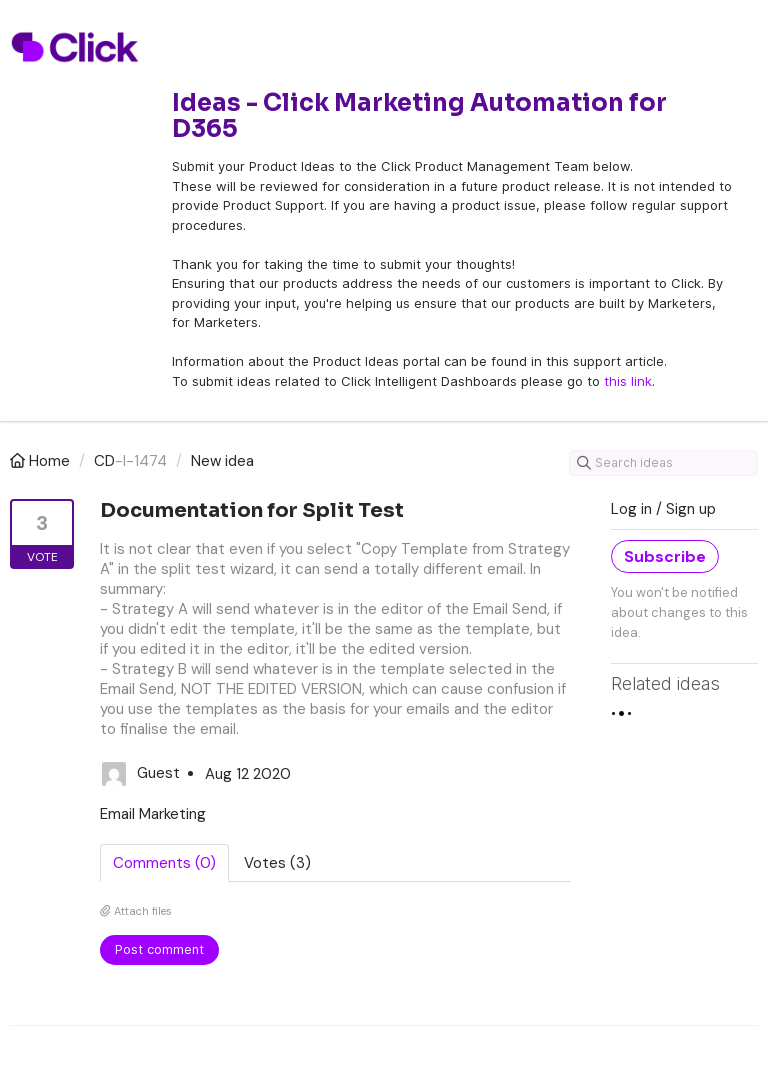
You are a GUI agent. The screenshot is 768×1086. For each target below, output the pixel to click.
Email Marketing (153, 814)
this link (628, 381)
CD (104, 461)
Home (42, 461)
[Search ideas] (663, 463)
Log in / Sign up (663, 509)
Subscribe (665, 556)
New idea (222, 461)
